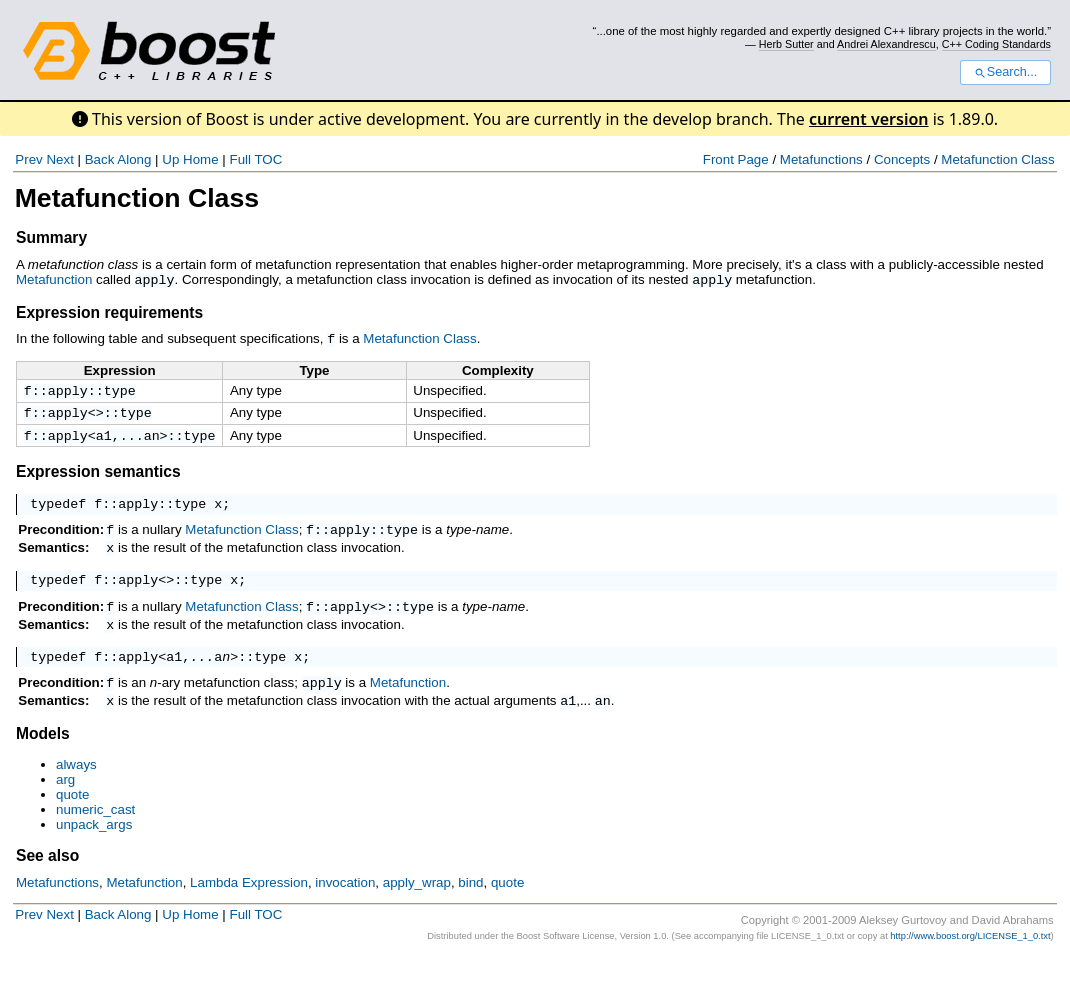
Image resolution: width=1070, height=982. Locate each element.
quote (72, 819)
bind (470, 907)
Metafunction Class (997, 159)
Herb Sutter (786, 44)
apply (155, 279)
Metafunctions (821, 159)
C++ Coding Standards (996, 44)
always (76, 789)
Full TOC (255, 159)
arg (65, 804)
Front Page (736, 159)
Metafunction (54, 279)
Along (134, 159)
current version (869, 119)
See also (47, 880)
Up (170, 159)
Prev (28, 159)
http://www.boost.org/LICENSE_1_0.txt (970, 961)
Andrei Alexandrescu (886, 44)
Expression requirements (109, 311)
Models (43, 758)
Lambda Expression (249, 907)
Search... (1005, 72)
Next (59, 159)
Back (100, 159)
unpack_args (94, 849)
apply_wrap (417, 907)
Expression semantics (98, 475)
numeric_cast (95, 834)
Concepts (902, 159)
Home (201, 159)
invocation (345, 907)
